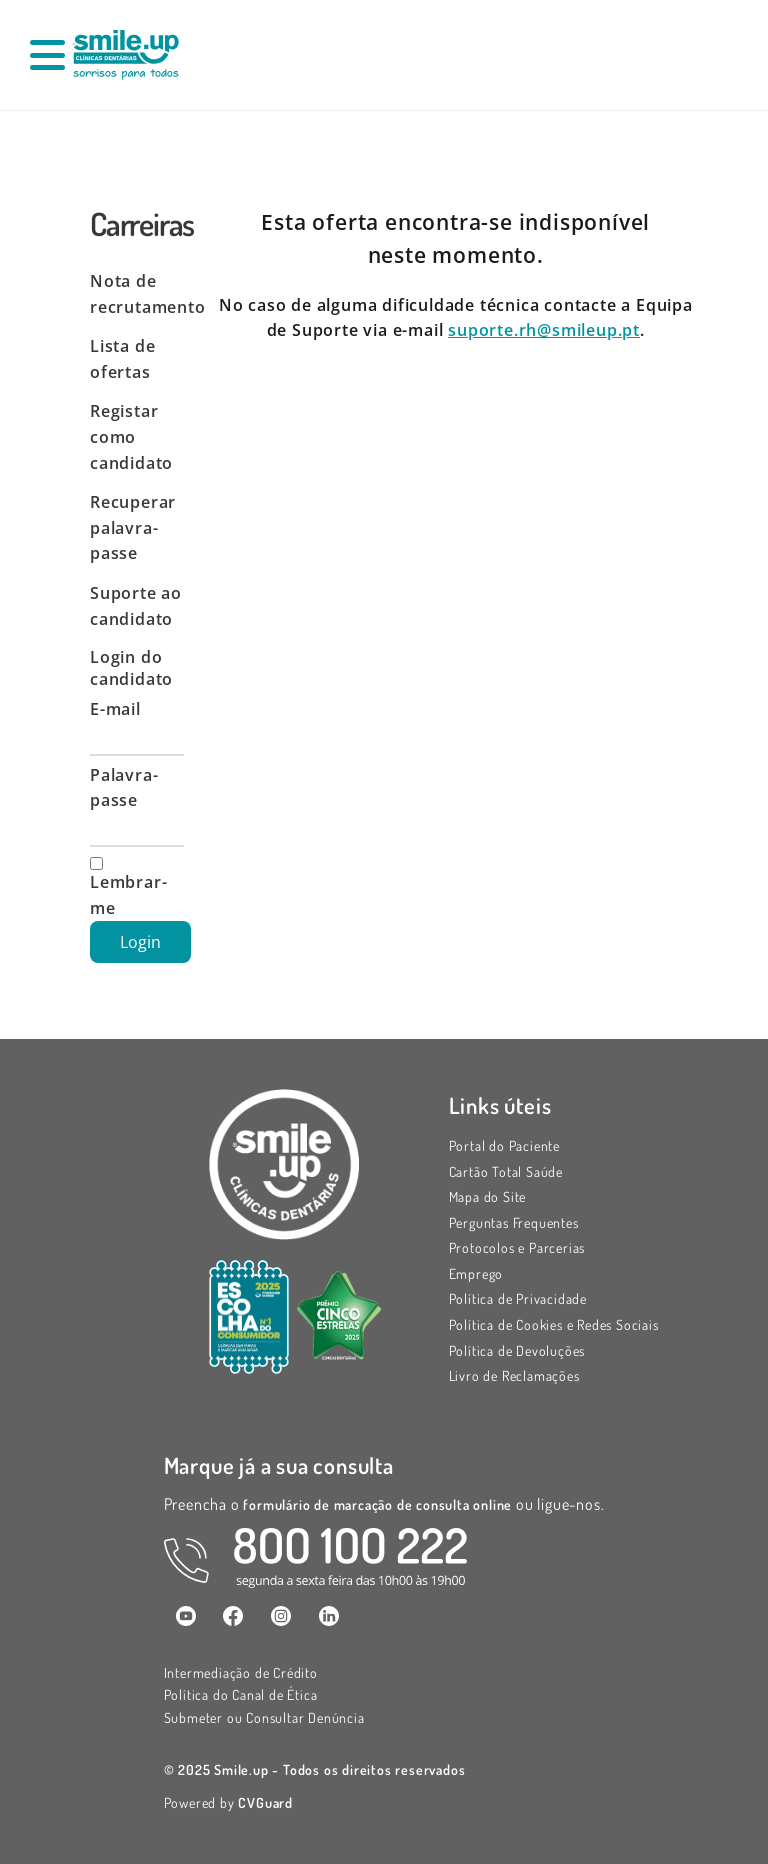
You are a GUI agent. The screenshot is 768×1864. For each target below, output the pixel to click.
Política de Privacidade (518, 1298)
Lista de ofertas (122, 359)
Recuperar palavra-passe (133, 527)
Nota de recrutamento (137, 294)
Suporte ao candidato (136, 606)
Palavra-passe (124, 788)
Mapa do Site (488, 1196)
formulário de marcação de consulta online (379, 1504)
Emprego (476, 1273)
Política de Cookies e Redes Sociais (554, 1324)
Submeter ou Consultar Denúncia (264, 1717)
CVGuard (265, 1802)
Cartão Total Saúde (506, 1171)
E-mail (115, 709)
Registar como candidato (131, 436)
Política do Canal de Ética (241, 1694)
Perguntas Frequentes (514, 1222)
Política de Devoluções (517, 1350)
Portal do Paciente (504, 1145)
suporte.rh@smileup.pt (544, 330)
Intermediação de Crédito (241, 1672)
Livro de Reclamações (514, 1375)
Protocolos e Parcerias (517, 1247)
